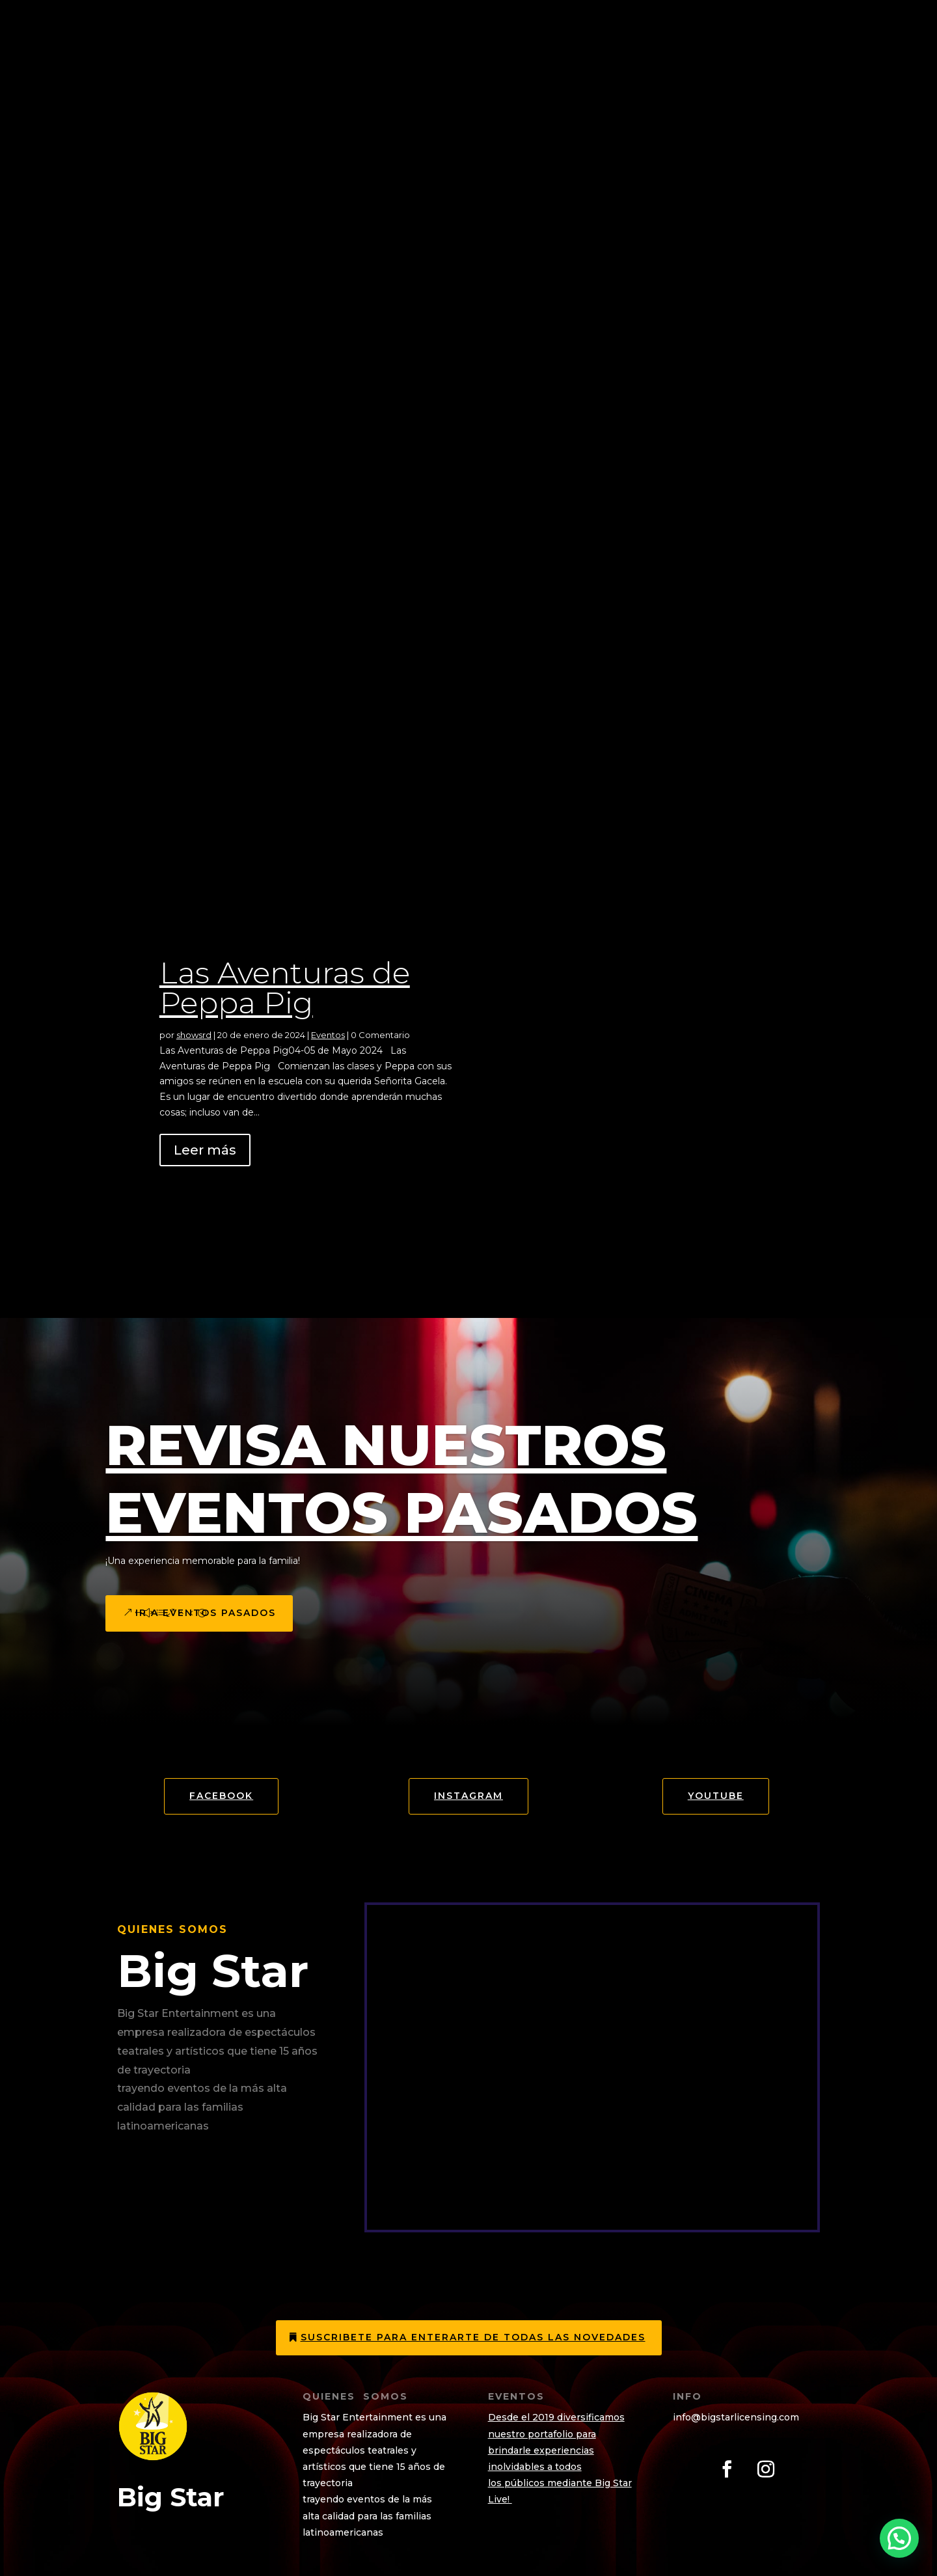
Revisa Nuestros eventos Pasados (401, 1478)
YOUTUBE (716, 1796)
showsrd (193, 1035)
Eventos (328, 1035)
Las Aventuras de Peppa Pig (284, 987)
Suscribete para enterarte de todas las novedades (473, 2337)
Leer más (205, 1150)
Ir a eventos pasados (205, 1613)
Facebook (221, 1796)
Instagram (468, 1796)
